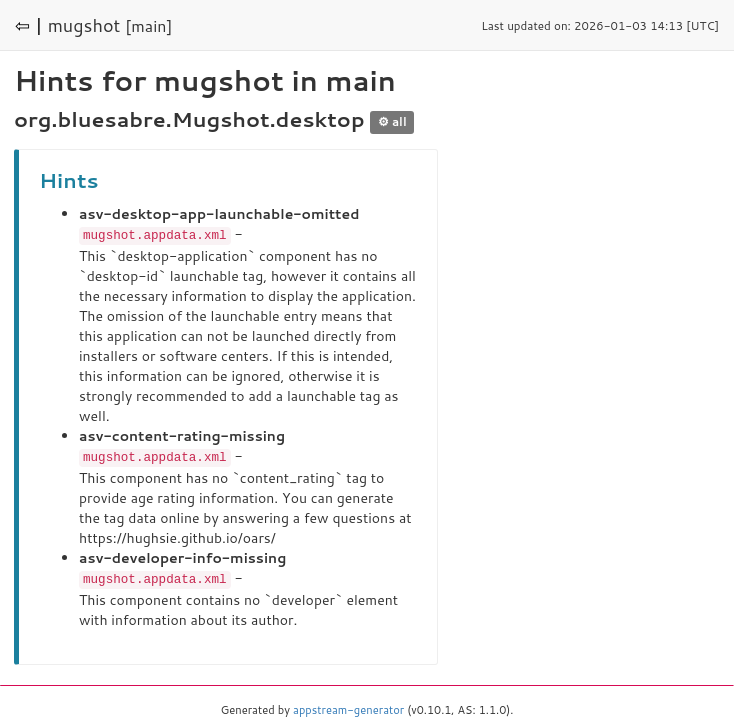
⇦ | (29, 25)
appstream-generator (348, 707)
